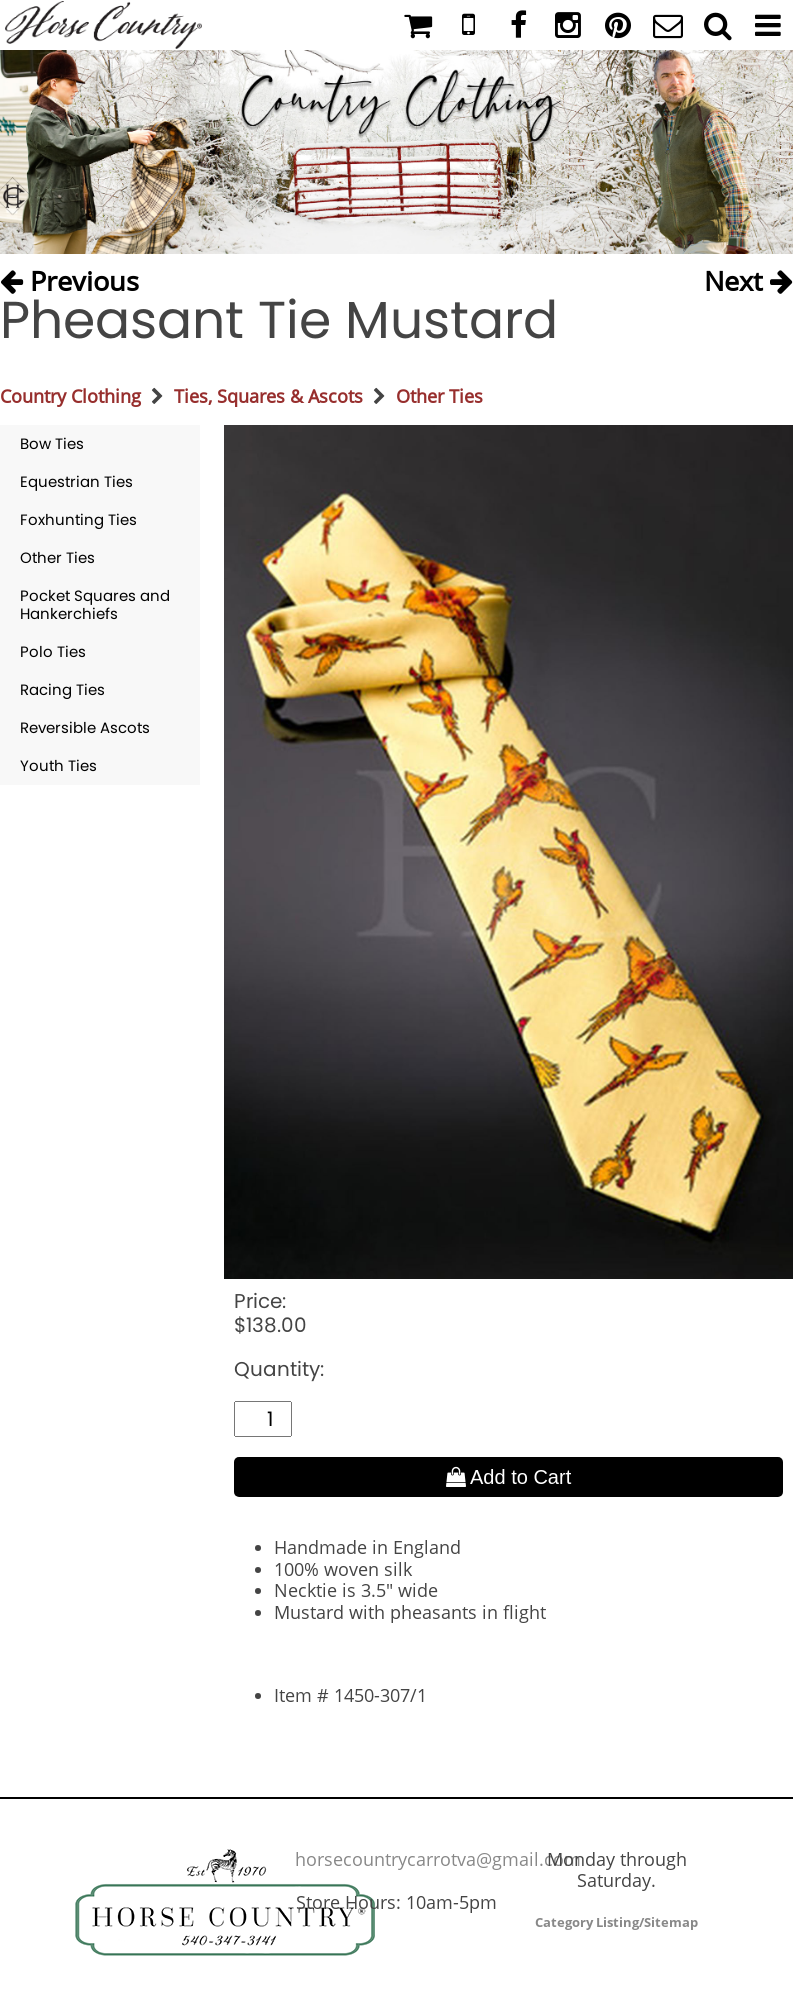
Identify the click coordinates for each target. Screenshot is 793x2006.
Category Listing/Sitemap (616, 1922)
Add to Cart (509, 1477)
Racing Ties (62, 689)
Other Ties (439, 396)
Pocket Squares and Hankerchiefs (95, 604)
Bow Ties (52, 443)
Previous (69, 277)
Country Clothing (70, 396)
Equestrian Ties (76, 481)
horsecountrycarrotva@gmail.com (438, 1859)
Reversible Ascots (85, 727)
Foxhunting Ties (78, 519)
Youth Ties (58, 765)
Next (748, 277)
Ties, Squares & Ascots (268, 396)
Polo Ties (53, 651)
